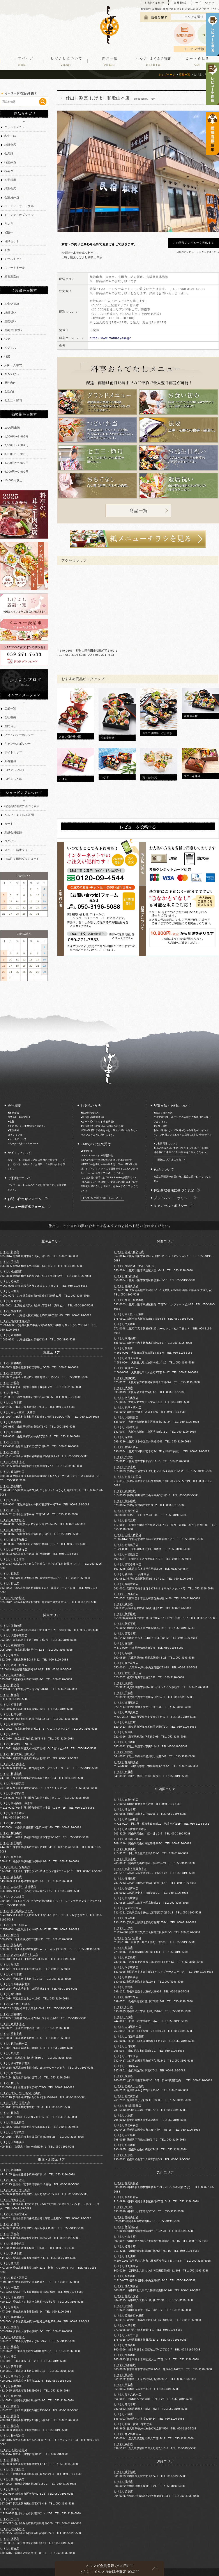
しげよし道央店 (9, 1281)
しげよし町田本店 (11, 1704)
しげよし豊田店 (9, 2263)
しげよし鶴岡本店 (11, 1422)
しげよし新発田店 (11, 2499)
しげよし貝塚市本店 (126, 1447)
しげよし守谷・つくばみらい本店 (20, 2092)
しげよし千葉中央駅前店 (15, 1984)
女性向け (10, 391)
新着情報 (10, 761)
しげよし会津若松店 (12, 1597)
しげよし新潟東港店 (12, 2469)
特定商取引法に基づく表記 (174, 1190)
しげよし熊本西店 (125, 2345)
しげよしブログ (14, 770)
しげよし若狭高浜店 (12, 2528)
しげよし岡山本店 (125, 1858)
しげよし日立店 (9, 2112)
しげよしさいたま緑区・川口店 (19, 1954)
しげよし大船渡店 (11, 1372)
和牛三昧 (10, 136)
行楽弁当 (10, 162)
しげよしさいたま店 (12, 1896)
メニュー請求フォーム (19, 850)
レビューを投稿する (138, 826)
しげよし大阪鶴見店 (126, 1417)
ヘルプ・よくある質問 (19, 815)
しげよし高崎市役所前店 (15, 2063)
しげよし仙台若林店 (12, 1471)
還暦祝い (10, 321)
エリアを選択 (194, 17)
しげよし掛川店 (9, 2425)
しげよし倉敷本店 (125, 1848)
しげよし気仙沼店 (11, 1485)
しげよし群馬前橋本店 (13, 2043)
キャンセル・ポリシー (170, 1205)
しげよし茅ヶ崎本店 (12, 1763)
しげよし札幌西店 (11, 1271)
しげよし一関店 (9, 1382)
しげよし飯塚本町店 (126, 2216)
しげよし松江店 (123, 2006)
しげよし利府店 (9, 1451)
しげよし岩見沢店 (11, 1301)
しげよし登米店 (9, 1500)
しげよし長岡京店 (125, 1520)
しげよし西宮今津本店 (127, 1564)
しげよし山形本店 (11, 1402)
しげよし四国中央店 (126, 2125)
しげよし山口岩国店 (126, 2056)
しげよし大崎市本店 (12, 1461)
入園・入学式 (13, 365)
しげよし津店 (8, 2356)
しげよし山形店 (9, 1442)
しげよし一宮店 (9, 2287)
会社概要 (10, 717)
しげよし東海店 (9, 2307)
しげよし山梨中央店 (12, 2142)
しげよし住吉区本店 (126, 1275)
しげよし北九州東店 (126, 2266)
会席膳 (8, 153)
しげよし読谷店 (123, 2491)
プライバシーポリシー (19, 734)
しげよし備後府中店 (126, 1888)
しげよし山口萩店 (125, 2046)
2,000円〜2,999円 (16, 445)
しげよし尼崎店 (123, 1653)
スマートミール (14, 267)
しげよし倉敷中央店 (126, 1799)
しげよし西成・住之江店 (129, 1251)
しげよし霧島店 (123, 2443)
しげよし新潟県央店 (12, 2479)
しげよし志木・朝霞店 (13, 1925)
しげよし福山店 (123, 1947)
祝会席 (8, 171)
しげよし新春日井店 (12, 2199)
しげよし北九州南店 (126, 2286)
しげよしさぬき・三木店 (129, 2085)
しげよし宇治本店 (125, 1466)
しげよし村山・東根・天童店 (17, 1412)
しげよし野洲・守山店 (127, 1673)
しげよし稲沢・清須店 (13, 2277)
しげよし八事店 (9, 2223)
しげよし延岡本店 (125, 2404)
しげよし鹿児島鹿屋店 (127, 2434)
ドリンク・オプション (19, 215)
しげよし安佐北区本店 (127, 1908)
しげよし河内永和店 (126, 1397)
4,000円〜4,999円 (16, 462)
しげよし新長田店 (125, 1613)
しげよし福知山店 (125, 1500)
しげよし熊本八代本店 (127, 2394)
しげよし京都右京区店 (127, 1476)
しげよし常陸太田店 (12, 2122)
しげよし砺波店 (9, 2548)
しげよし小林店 (123, 2414)
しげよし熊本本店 (125, 2355)
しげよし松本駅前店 (12, 2435)
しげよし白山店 (9, 2518)
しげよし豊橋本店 (11, 2170)
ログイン (10, 841)
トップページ (167, 74)
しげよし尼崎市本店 (126, 1584)
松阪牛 (8, 232)
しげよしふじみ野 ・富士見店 (18, 1886)
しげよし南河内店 (125, 1338)
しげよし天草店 (123, 2374)
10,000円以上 (13, 480)
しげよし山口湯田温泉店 (129, 2036)
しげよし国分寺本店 (12, 1675)
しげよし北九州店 (125, 2256)
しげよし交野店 (123, 1456)
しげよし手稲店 (9, 1261)
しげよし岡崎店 (9, 2233)
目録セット (11, 241)
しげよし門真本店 (125, 1324)
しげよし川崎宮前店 (12, 1793)
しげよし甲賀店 (123, 1692)
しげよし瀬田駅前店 (126, 1702)
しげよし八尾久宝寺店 (127, 1358)
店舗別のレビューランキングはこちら (198, 252)
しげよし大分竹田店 (126, 2335)
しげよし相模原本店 (12, 1813)
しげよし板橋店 (9, 1694)
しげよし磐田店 (9, 2415)
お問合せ (10, 726)
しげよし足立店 (9, 1684)
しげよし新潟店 (9, 2489)
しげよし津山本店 (125, 1809)
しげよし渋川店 (9, 2053)
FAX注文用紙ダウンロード (21, 858)
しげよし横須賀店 (11, 1823)
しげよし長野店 (9, 2459)
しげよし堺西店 (123, 1387)
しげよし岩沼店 (9, 1510)
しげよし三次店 (123, 1927)
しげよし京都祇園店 (126, 1554)
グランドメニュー (16, 127)
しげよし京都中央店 (126, 1510)
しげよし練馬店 (9, 1655)
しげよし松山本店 (125, 2145)
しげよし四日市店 (11, 2366)
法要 (7, 338)
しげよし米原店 (123, 1732)
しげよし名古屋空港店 (13, 2214)
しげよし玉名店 (123, 2384)
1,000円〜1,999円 (16, 436)
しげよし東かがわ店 (126, 2095)
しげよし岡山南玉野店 (127, 1839)
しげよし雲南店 (123, 1987)
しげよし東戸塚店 (11, 1842)
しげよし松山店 (123, 2155)
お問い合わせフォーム (24, 1199)
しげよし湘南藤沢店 (12, 1783)
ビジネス (10, 347)
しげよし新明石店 (125, 1623)
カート (8, 823)
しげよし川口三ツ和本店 (15, 1866)
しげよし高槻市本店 (126, 1285)
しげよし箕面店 (123, 1348)
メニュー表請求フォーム (26, 1206)
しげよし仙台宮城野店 (13, 1539)
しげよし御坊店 (123, 1752)
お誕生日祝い (13, 330)
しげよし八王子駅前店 (13, 1635)
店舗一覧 (184, 74)
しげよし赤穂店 (123, 1643)
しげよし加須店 (9, 1964)
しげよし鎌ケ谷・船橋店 (15, 2004)
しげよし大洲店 (123, 2115)
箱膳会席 (10, 144)
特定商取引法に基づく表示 (22, 806)
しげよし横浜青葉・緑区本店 (17, 1754)
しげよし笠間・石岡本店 (15, 2102)
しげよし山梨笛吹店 (12, 2132)
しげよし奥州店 (9, 1392)
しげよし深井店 (123, 1437)
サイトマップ (13, 752)
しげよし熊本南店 (125, 2364)
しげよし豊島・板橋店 (13, 1665)
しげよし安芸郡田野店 (127, 2105)
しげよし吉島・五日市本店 (130, 1868)
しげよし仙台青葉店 (12, 1529)
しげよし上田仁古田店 (13, 2449)
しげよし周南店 (123, 2076)
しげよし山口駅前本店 (127, 2026)
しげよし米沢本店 (11, 1432)
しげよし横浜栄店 (11, 1773)
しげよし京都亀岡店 (126, 1544)
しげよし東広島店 (125, 1957)
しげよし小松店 (9, 2509)
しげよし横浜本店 (11, 1832)
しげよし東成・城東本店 (129, 1300)
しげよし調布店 (9, 1734)
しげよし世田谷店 (11, 1714)
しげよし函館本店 (11, 1335)
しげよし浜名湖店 (11, 2386)
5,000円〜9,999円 (16, 471)
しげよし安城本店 (11, 2253)
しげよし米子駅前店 (126, 1967)
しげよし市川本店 (11, 1974)
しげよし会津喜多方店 (13, 1549)
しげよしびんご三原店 (127, 1937)
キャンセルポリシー (17, 743)
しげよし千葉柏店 (11, 2013)
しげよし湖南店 (123, 1682)
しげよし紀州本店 (125, 1742)
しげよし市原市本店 (12, 2023)
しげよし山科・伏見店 (127, 1534)
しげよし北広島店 (125, 1918)
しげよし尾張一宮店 (12, 2180)
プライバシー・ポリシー (172, 1198)
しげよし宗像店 (123, 2305)
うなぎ (8, 223)
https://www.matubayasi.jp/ (110, 338)
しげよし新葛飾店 (11, 1625)
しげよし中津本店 (125, 2325)
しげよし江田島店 (125, 1878)
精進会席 (10, 188)
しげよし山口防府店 (126, 2066)
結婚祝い (10, 312)
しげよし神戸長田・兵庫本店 (131, 1574)
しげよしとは (13, 778)
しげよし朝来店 (123, 1603)
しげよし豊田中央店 (12, 2243)
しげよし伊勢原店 (11, 1857)
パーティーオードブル (19, 206)
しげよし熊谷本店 (11, 1944)
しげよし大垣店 (9, 2327)
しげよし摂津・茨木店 (127, 1407)
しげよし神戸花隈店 (126, 1663)
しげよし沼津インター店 (15, 2376)
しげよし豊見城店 (125, 2471)
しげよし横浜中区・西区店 (16, 1744)
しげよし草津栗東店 (126, 1712)
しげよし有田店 (123, 1771)
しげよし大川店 (123, 2207)
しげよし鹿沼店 (9, 2083)
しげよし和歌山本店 (126, 1761)
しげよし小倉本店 (125, 2236)
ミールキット (13, 258)
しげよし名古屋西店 (12, 2297)
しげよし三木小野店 (126, 1594)
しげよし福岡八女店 (126, 2295)
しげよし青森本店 (11, 1363)
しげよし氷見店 (9, 2538)
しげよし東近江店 (125, 1722)
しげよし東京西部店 (12, 1645)
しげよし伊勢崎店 (11, 2073)
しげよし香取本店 (11, 2033)
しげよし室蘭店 (9, 1291)
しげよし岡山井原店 (126, 1819)
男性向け (10, 382)
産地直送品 (11, 276)
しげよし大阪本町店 (126, 1427)
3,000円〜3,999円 (16, 454)
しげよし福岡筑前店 (126, 2182)
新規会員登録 (13, 832)
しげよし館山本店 (11, 1994)
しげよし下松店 (123, 2016)
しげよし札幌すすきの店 (15, 1320)
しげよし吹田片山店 (126, 1368)
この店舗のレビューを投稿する (193, 242)
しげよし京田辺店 (125, 1490)
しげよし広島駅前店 (126, 1898)
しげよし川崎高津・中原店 (16, 1803)
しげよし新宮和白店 (126, 2226)
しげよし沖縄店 (123, 2481)
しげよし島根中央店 (126, 1997)
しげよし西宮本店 (125, 1633)
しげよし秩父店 (9, 1934)
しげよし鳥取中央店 (126, 1977)
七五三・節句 (13, 400)
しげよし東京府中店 (12, 1724)
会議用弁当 (11, 197)
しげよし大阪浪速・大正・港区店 (134, 1266)
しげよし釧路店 (9, 1251)
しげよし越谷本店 (11, 1876)
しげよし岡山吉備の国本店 (130, 1829)
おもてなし (11, 374)
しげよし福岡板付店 (126, 2197)
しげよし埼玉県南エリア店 (16, 1910)
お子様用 (10, 179)
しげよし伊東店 (9, 2406)
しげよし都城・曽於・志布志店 (133, 2424)
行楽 (7, 356)
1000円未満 (12, 427)
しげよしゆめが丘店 (12, 2336)
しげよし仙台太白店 (12, 1519)
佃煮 (7, 250)
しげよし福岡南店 (125, 2276)
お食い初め (11, 303)
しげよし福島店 (9, 1573)
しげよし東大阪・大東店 (129, 1314)
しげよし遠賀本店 (125, 2246)
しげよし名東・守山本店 (15, 2189)
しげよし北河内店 (125, 1377)
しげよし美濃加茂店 (12, 2317)
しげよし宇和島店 (125, 2135)
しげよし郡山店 (9, 1583)
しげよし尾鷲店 (9, 2346)
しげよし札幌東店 (11, 1311)
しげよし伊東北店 (11, 2396)
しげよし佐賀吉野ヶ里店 (129, 2315)
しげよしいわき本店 (12, 1559)
